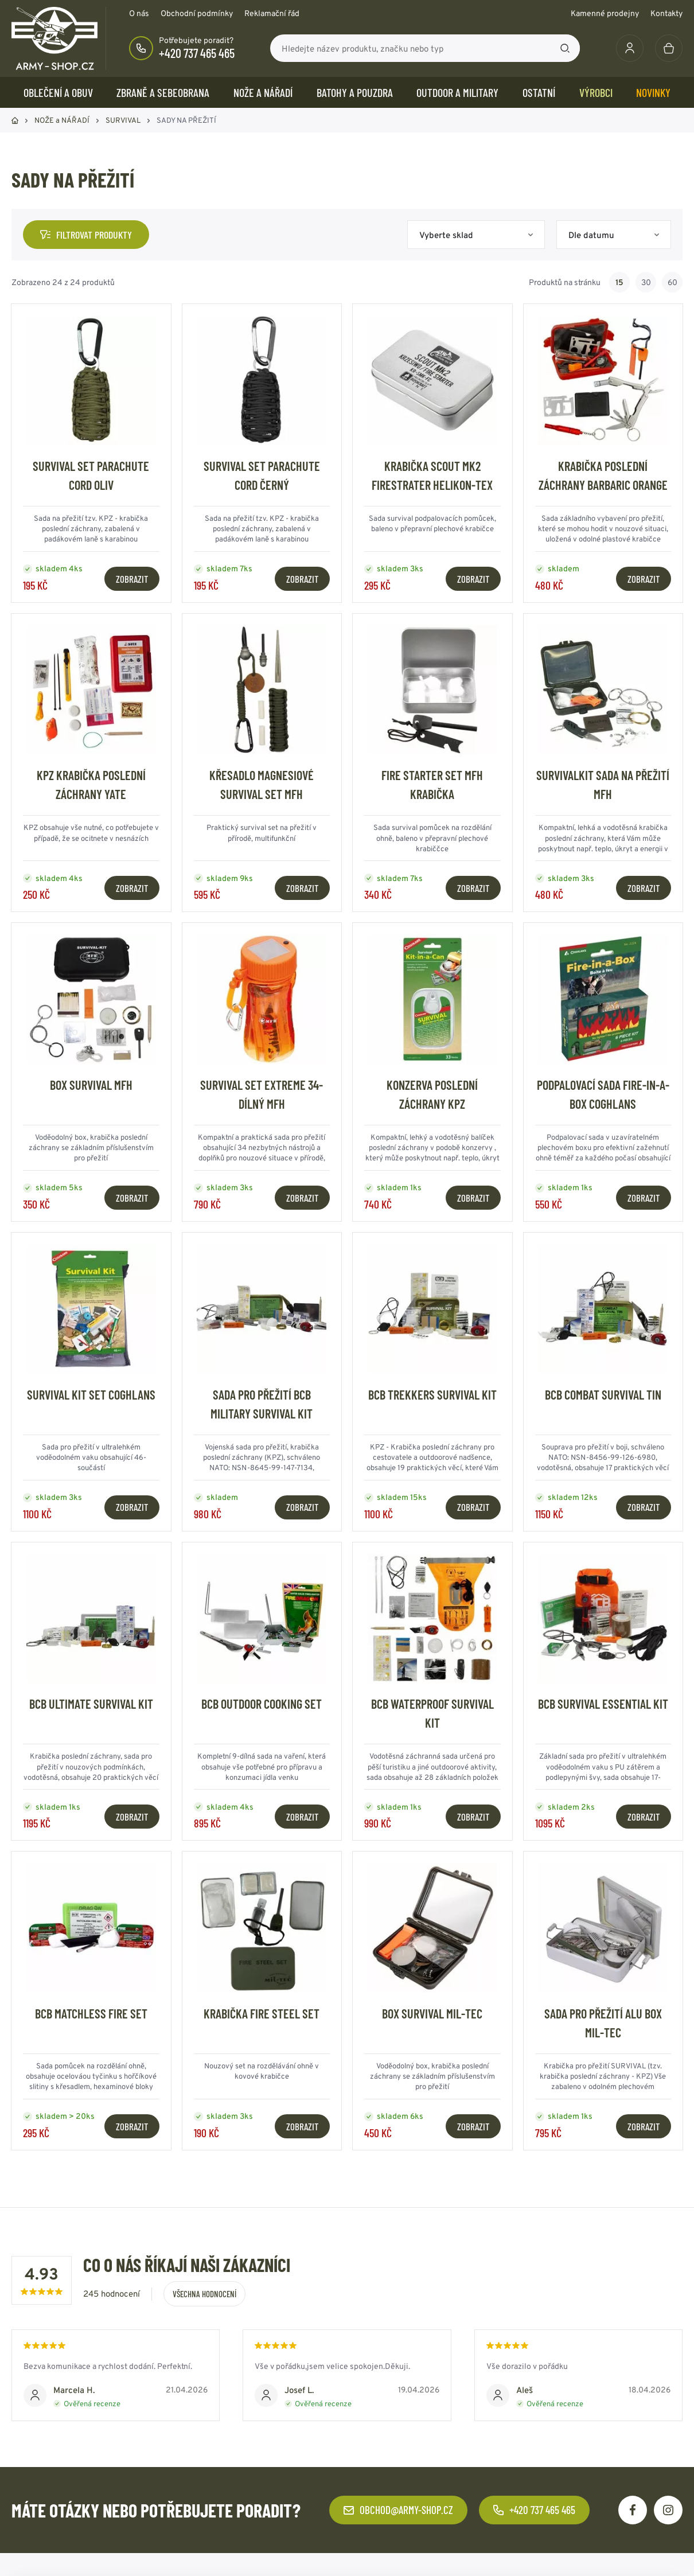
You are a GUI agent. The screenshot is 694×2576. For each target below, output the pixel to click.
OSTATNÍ (539, 92)
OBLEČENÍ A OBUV (58, 92)
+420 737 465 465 (197, 52)
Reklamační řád (271, 13)
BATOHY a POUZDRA (355, 92)
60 (672, 282)
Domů (14, 120)
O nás (139, 13)
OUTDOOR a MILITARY (457, 92)
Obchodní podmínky (197, 13)
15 (619, 282)
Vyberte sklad (446, 235)
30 (646, 282)
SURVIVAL (123, 120)
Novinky (653, 92)
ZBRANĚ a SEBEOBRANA (162, 92)
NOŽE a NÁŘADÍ (263, 92)
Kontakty (666, 13)
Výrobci (596, 92)
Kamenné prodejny (605, 13)
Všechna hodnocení (204, 2294)
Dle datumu (591, 235)
